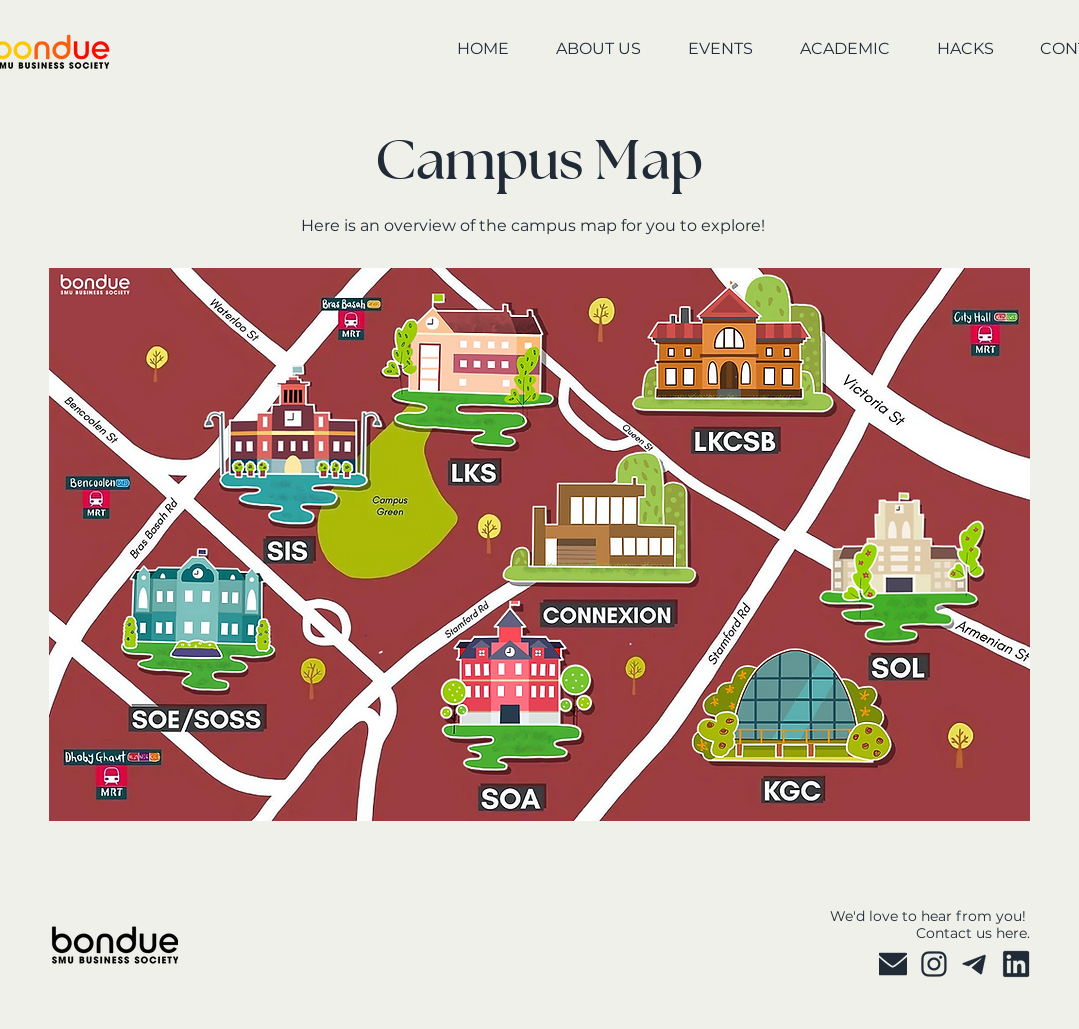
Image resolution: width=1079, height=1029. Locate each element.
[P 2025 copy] (1016, 964)
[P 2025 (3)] (934, 964)
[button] (585, 49)
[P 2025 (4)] (975, 964)
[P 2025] (893, 964)
